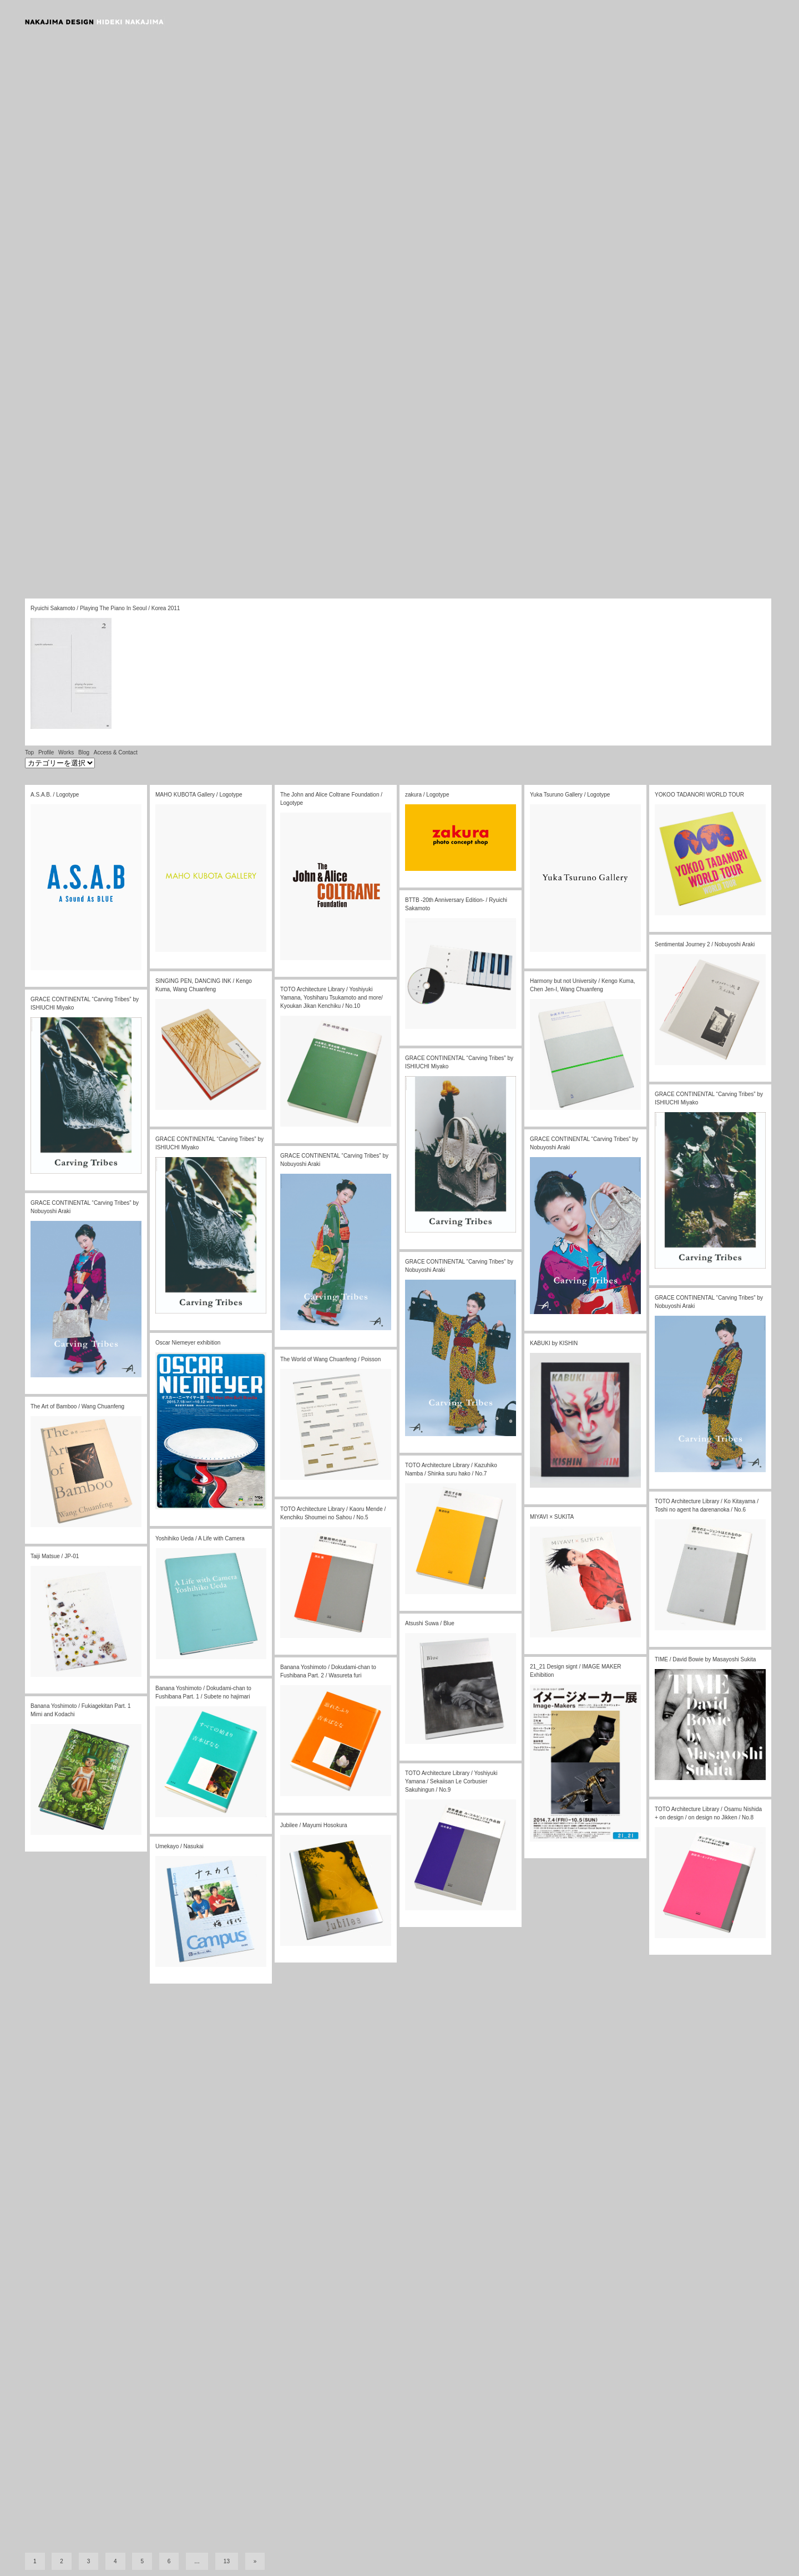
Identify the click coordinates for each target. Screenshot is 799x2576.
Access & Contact (116, 752)
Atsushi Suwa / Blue (429, 1623)
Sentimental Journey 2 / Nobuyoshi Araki (705, 944)
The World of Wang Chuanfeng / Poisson (330, 1359)
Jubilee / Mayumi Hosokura (313, 1825)
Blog (83, 752)
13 (227, 2560)
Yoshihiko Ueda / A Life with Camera (200, 1538)
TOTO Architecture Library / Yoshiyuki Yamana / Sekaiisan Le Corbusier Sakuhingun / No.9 (451, 1781)
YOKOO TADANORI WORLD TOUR (699, 795)
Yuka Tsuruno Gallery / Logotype (570, 795)
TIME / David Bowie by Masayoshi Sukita (705, 1659)
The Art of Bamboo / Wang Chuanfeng (77, 1406)
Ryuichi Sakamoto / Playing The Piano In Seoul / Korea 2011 (105, 608)
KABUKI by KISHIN (554, 1343)
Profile (46, 752)
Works (66, 752)
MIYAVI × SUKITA (552, 1517)
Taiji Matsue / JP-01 (55, 1556)
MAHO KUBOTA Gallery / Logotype (198, 795)
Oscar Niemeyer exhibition (187, 1343)
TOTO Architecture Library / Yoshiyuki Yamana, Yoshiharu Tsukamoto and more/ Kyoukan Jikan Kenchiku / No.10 (331, 997)
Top (29, 752)
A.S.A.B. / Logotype (55, 795)
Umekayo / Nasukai (179, 1846)
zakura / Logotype (427, 795)
